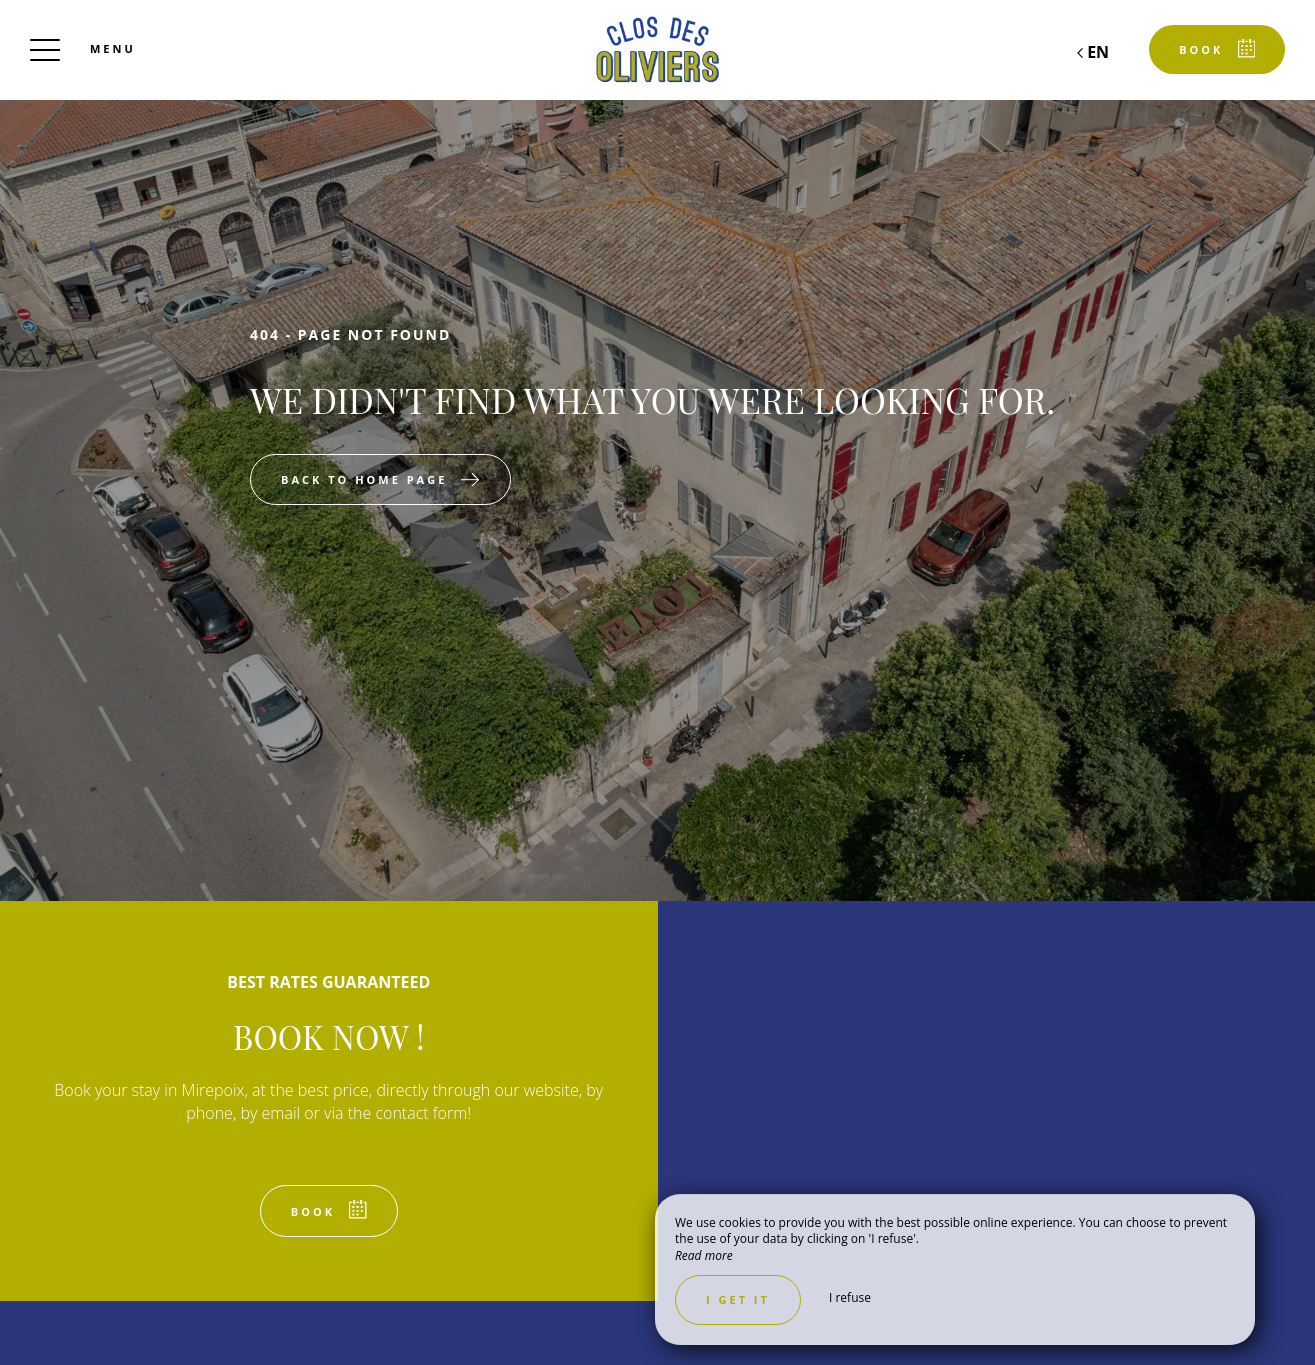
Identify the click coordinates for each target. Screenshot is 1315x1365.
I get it (738, 1299)
